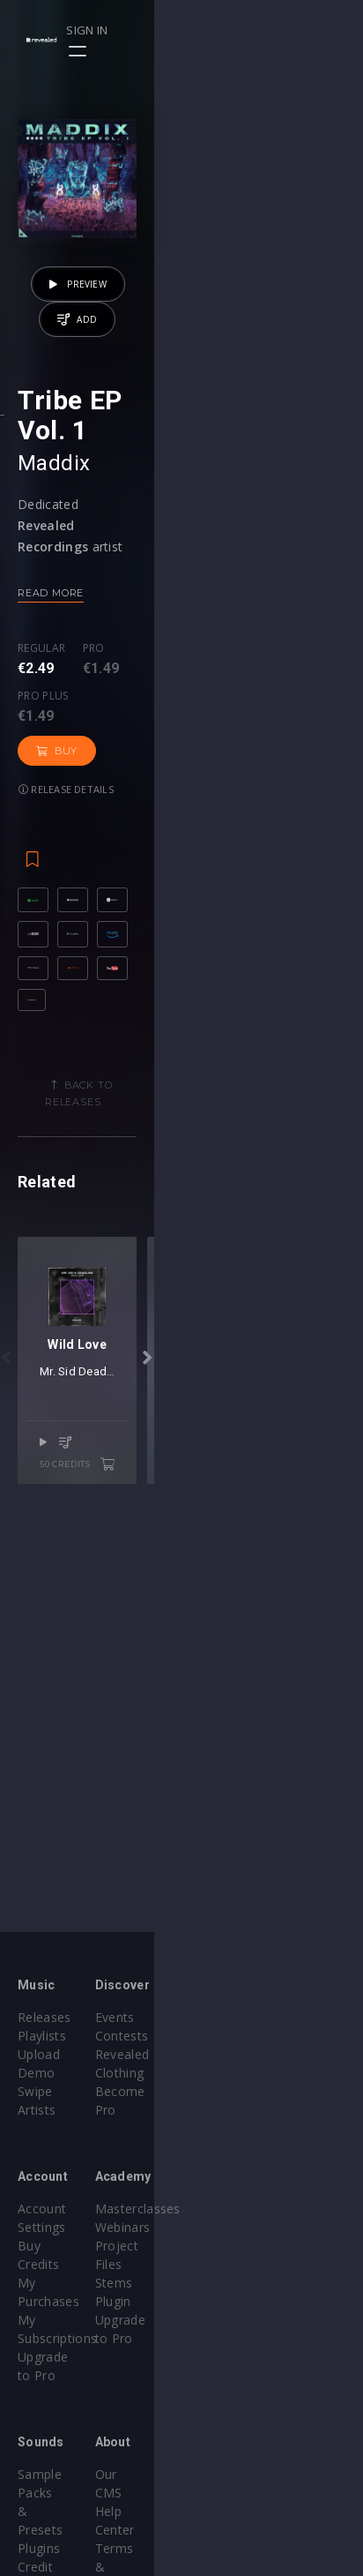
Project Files (236, 2227)
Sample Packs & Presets (90, 2381)
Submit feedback (249, 2455)
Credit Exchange (66, 2418)
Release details (66, 846)
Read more (51, 736)
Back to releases (188, 1259)
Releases (44, 2017)
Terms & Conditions (259, 2418)
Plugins (39, 2400)
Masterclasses (242, 2190)
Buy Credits (52, 2208)
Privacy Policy (239, 2437)
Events (219, 2017)
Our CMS (225, 2381)
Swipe (35, 2072)
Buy (242, 808)
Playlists (42, 2035)
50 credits (285, 1808)
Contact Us (232, 2474)
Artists (37, 2091)
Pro (94, 792)
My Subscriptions (68, 2245)
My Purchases (59, 2227)
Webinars (227, 2208)
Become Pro (236, 2072)
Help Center (234, 2400)
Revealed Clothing (252, 2054)
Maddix (54, 606)
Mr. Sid (156, 1737)
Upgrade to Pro (63, 2264)
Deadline (201, 1737)
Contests (226, 2035)
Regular (41, 792)
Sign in (285, 30)
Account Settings (68, 2190)
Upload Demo (59, 2054)
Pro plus (162, 792)
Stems (218, 2245)
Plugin (217, 2264)
